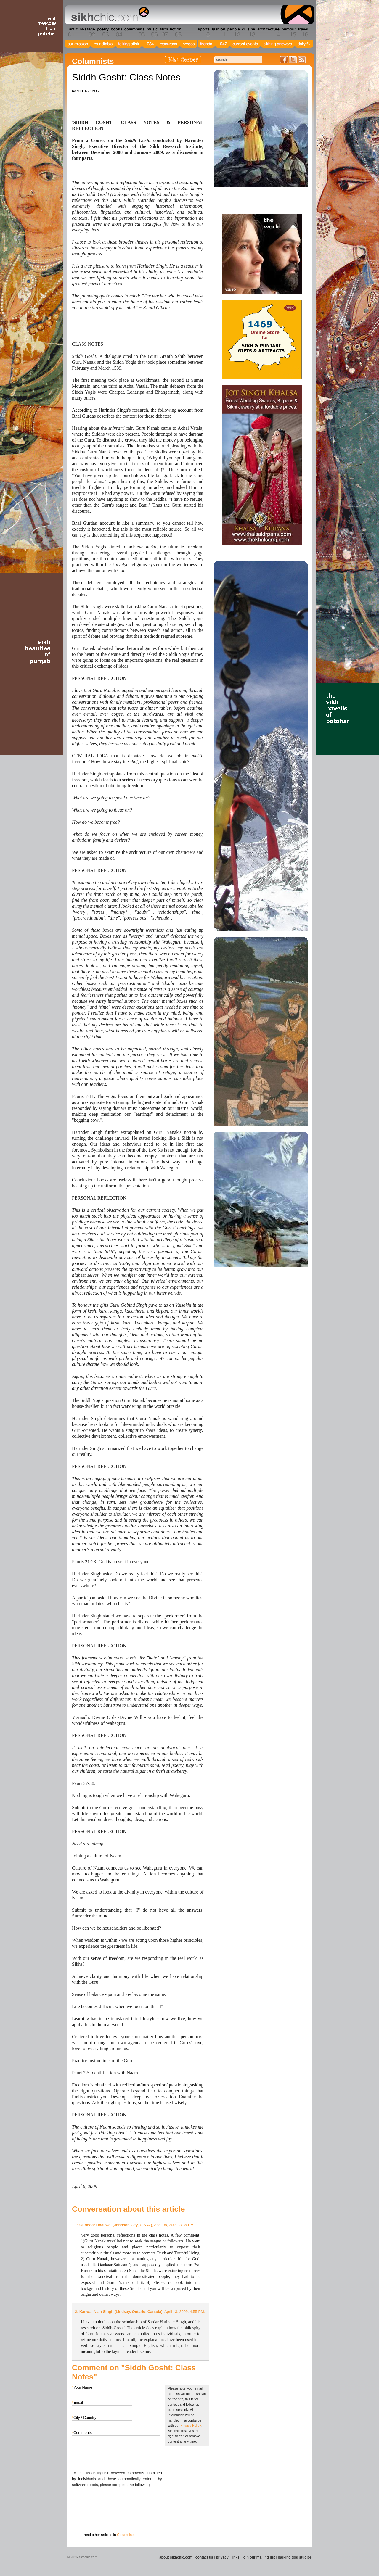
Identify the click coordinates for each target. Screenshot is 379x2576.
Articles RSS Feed (302, 59)
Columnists (125, 2535)
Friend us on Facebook (284, 59)
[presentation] (117, 2499)
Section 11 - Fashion (218, 32)
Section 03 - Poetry (102, 32)
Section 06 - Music (151, 32)
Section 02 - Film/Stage (85, 32)
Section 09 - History (189, 32)
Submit (81, 2519)
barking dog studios (295, 2557)
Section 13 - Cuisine (248, 32)
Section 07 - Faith (163, 32)
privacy (222, 2557)
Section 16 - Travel (302, 32)
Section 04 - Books (116, 32)
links (235, 2557)
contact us (204, 2557)
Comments (82, 2432)
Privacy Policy (190, 2425)
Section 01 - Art (70, 32)
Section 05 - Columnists (134, 32)
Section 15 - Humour (288, 32)
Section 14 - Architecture (268, 32)
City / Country (84, 2417)
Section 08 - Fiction (175, 32)
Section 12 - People (233, 32)
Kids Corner (183, 59)
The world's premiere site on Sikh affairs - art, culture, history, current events (108, 14)
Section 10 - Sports (203, 32)
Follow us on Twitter (293, 59)
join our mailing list (259, 2557)
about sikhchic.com (175, 2557)
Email (77, 2402)
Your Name (82, 2387)
